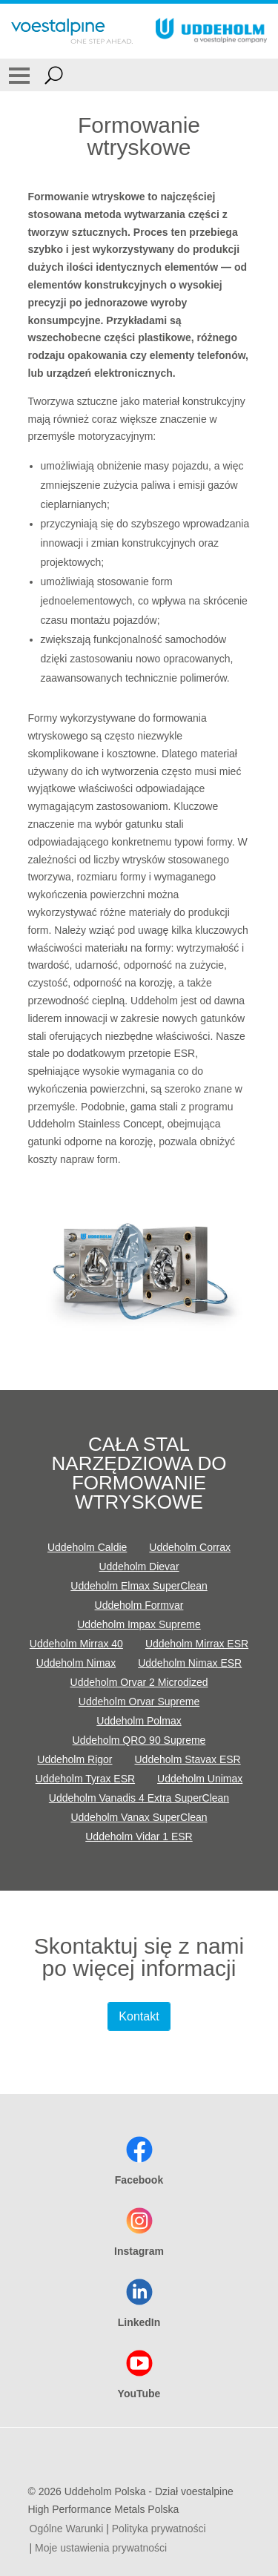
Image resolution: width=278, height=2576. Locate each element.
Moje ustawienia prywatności (101, 2548)
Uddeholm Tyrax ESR (85, 1779)
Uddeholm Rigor (74, 1759)
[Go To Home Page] (72, 31)
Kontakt (139, 2016)
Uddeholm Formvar (139, 1605)
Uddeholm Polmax (138, 1721)
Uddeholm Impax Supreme (139, 1624)
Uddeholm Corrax (190, 1547)
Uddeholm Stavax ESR (187, 1759)
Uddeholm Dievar (139, 1566)
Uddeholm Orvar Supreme (139, 1701)
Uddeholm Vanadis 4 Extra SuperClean (139, 1798)
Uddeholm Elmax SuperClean (138, 1586)
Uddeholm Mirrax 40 (76, 1644)
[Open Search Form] (54, 75)
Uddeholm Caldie (87, 1547)
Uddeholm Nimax (76, 1663)
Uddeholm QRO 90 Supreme (139, 1740)
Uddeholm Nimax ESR (190, 1663)
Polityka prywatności (159, 2528)
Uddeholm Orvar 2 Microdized (139, 1682)
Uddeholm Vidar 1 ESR (138, 1836)
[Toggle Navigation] (19, 75)
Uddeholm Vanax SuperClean (138, 1817)
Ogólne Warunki (67, 2528)
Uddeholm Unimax (199, 1779)
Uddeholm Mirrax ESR (196, 1644)
